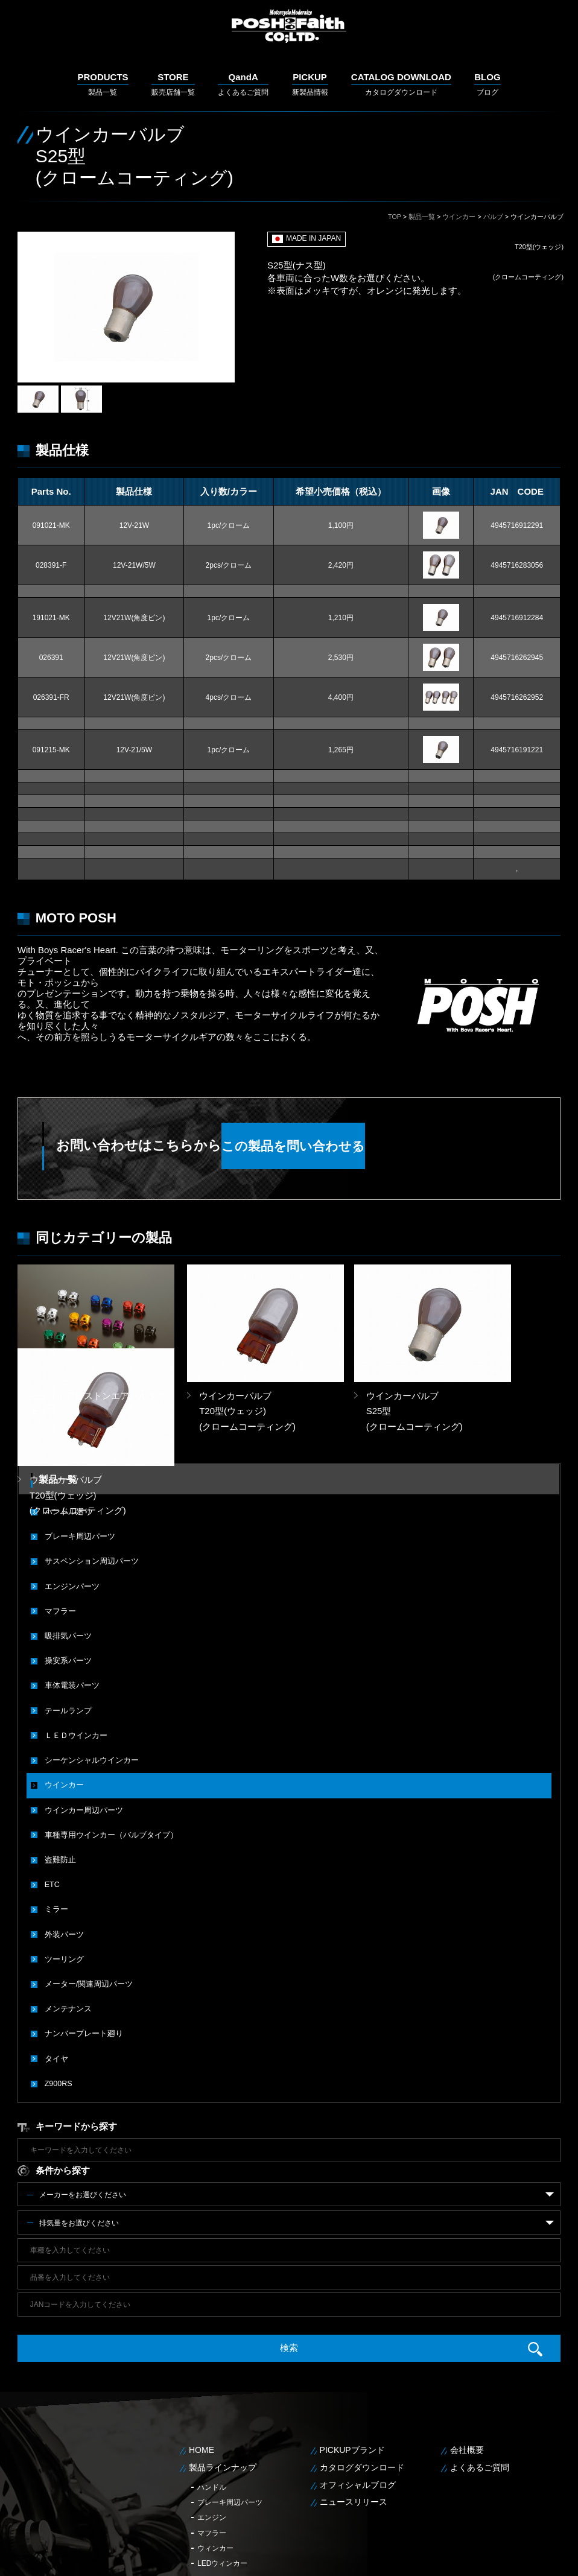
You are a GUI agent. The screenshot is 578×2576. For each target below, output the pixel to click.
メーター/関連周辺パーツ (85, 1883)
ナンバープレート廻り (81, 1931)
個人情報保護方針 (491, 2558)
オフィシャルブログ (358, 2380)
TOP (394, 216)
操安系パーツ (66, 1570)
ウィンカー (215, 2444)
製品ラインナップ (222, 2363)
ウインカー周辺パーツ (81, 1714)
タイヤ (55, 1956)
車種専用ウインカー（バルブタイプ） (106, 1738)
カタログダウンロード (401, 84)
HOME (201, 2345)
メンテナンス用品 (226, 2490)
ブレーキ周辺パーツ (77, 1449)
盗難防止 (59, 1763)
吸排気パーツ (66, 1545)
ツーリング (63, 1859)
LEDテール (215, 2474)
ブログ (487, 84)
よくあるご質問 (243, 84)
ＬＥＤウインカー (74, 1642)
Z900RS (58, 1980)
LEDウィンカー (222, 2459)
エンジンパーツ (70, 1497)
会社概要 (467, 2345)
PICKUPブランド (352, 2345)
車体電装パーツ (70, 1594)
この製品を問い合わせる (381, 1145)
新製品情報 (310, 84)
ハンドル (211, 2382)
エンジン (211, 2413)
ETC (52, 1787)
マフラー (59, 1521)
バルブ (493, 216)
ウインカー (458, 216)
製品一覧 (102, 84)
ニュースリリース (353, 2397)
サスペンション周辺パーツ (88, 1473)
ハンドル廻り (66, 1425)
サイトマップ (545, 2558)
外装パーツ (63, 1835)
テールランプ (66, 1618)
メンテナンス (66, 1907)
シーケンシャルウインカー (88, 1666)
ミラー (55, 1811)
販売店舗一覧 (173, 84)
